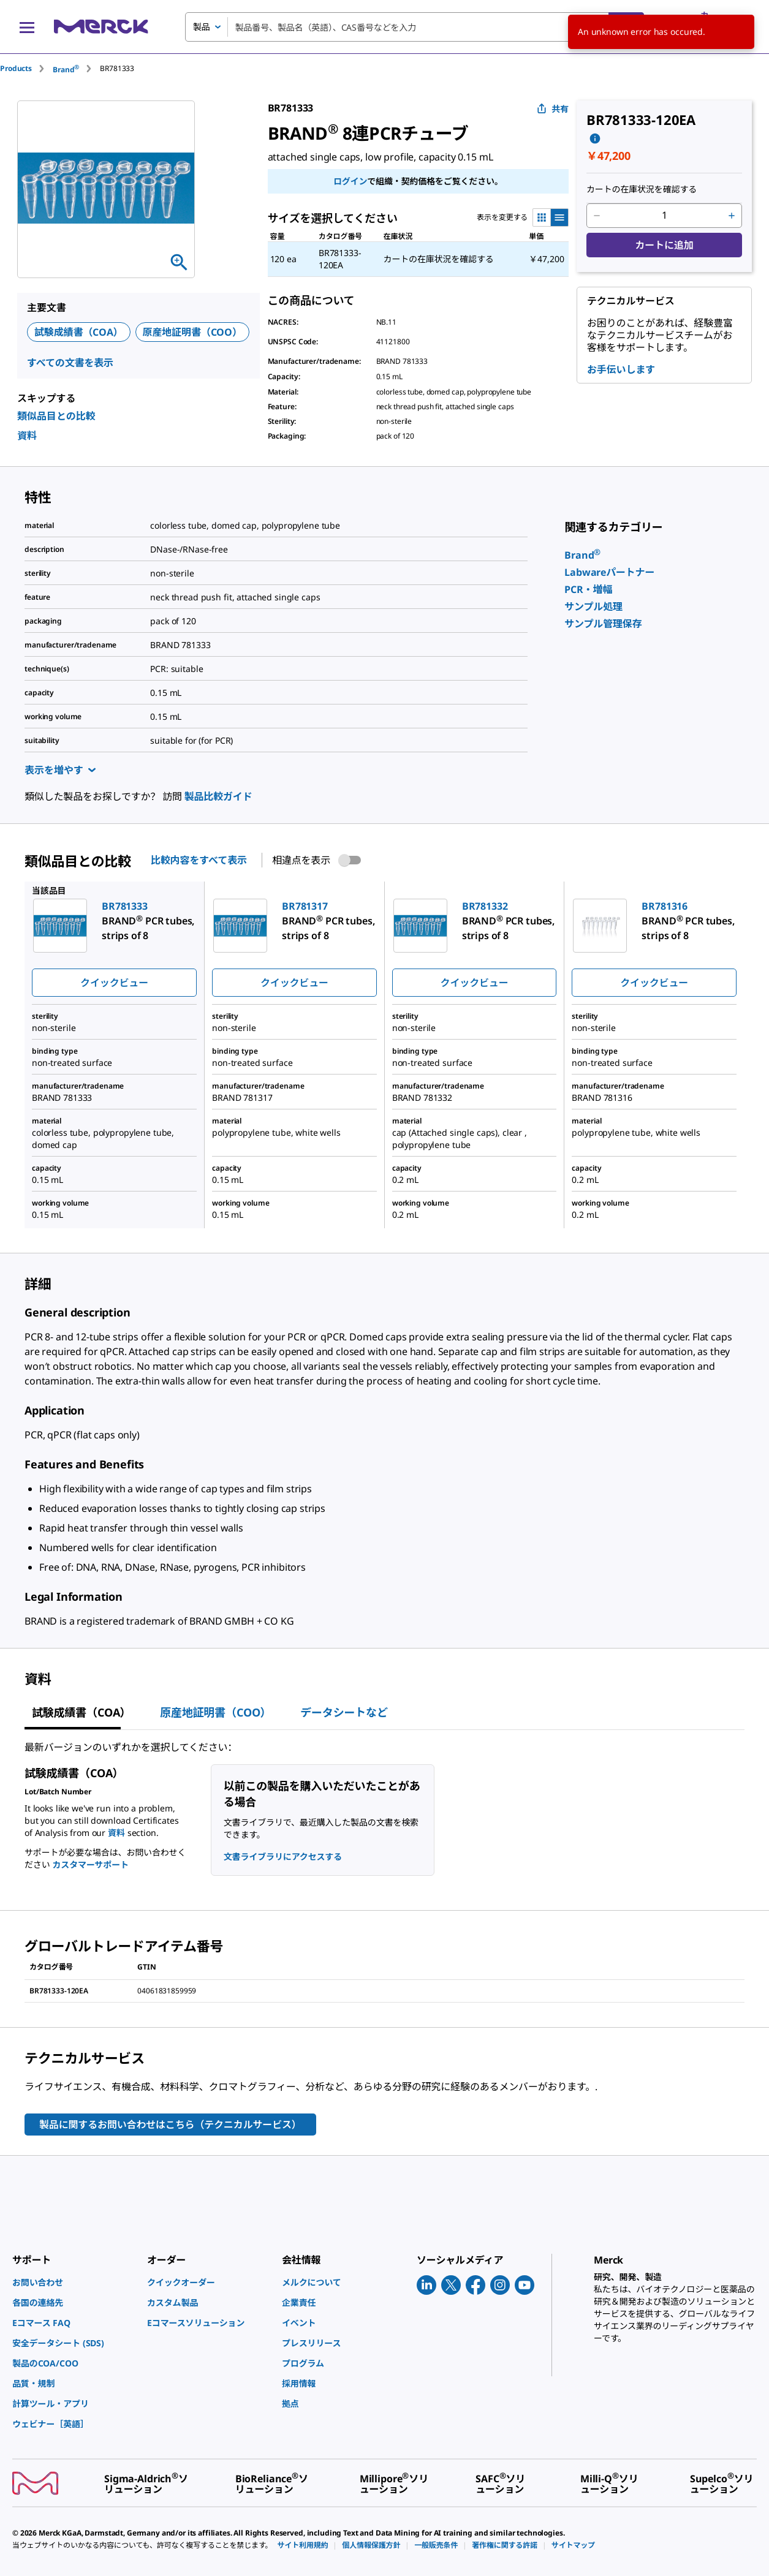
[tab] (26, 68)
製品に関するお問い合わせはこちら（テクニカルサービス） (170, 2124)
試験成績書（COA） (78, 332)
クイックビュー (114, 982)
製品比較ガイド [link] (218, 796)
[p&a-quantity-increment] (731, 215)
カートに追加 (664, 245)
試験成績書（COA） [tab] (81, 1712)
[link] (582, 555)
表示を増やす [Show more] (60, 770)
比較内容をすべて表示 (199, 860)
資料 (27, 435)
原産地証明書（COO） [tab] (215, 1712)
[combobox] (414, 27)
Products (16, 68)
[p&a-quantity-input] (664, 215)
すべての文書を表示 (70, 363)
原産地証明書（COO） (192, 332)
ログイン (350, 181)
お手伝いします (621, 369)
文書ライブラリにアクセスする (283, 1856)
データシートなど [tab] (344, 1712)
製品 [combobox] (201, 26)
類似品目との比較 (56, 416)
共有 (553, 109)
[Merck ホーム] (101, 27)
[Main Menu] (27, 27)
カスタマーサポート (90, 1864)
